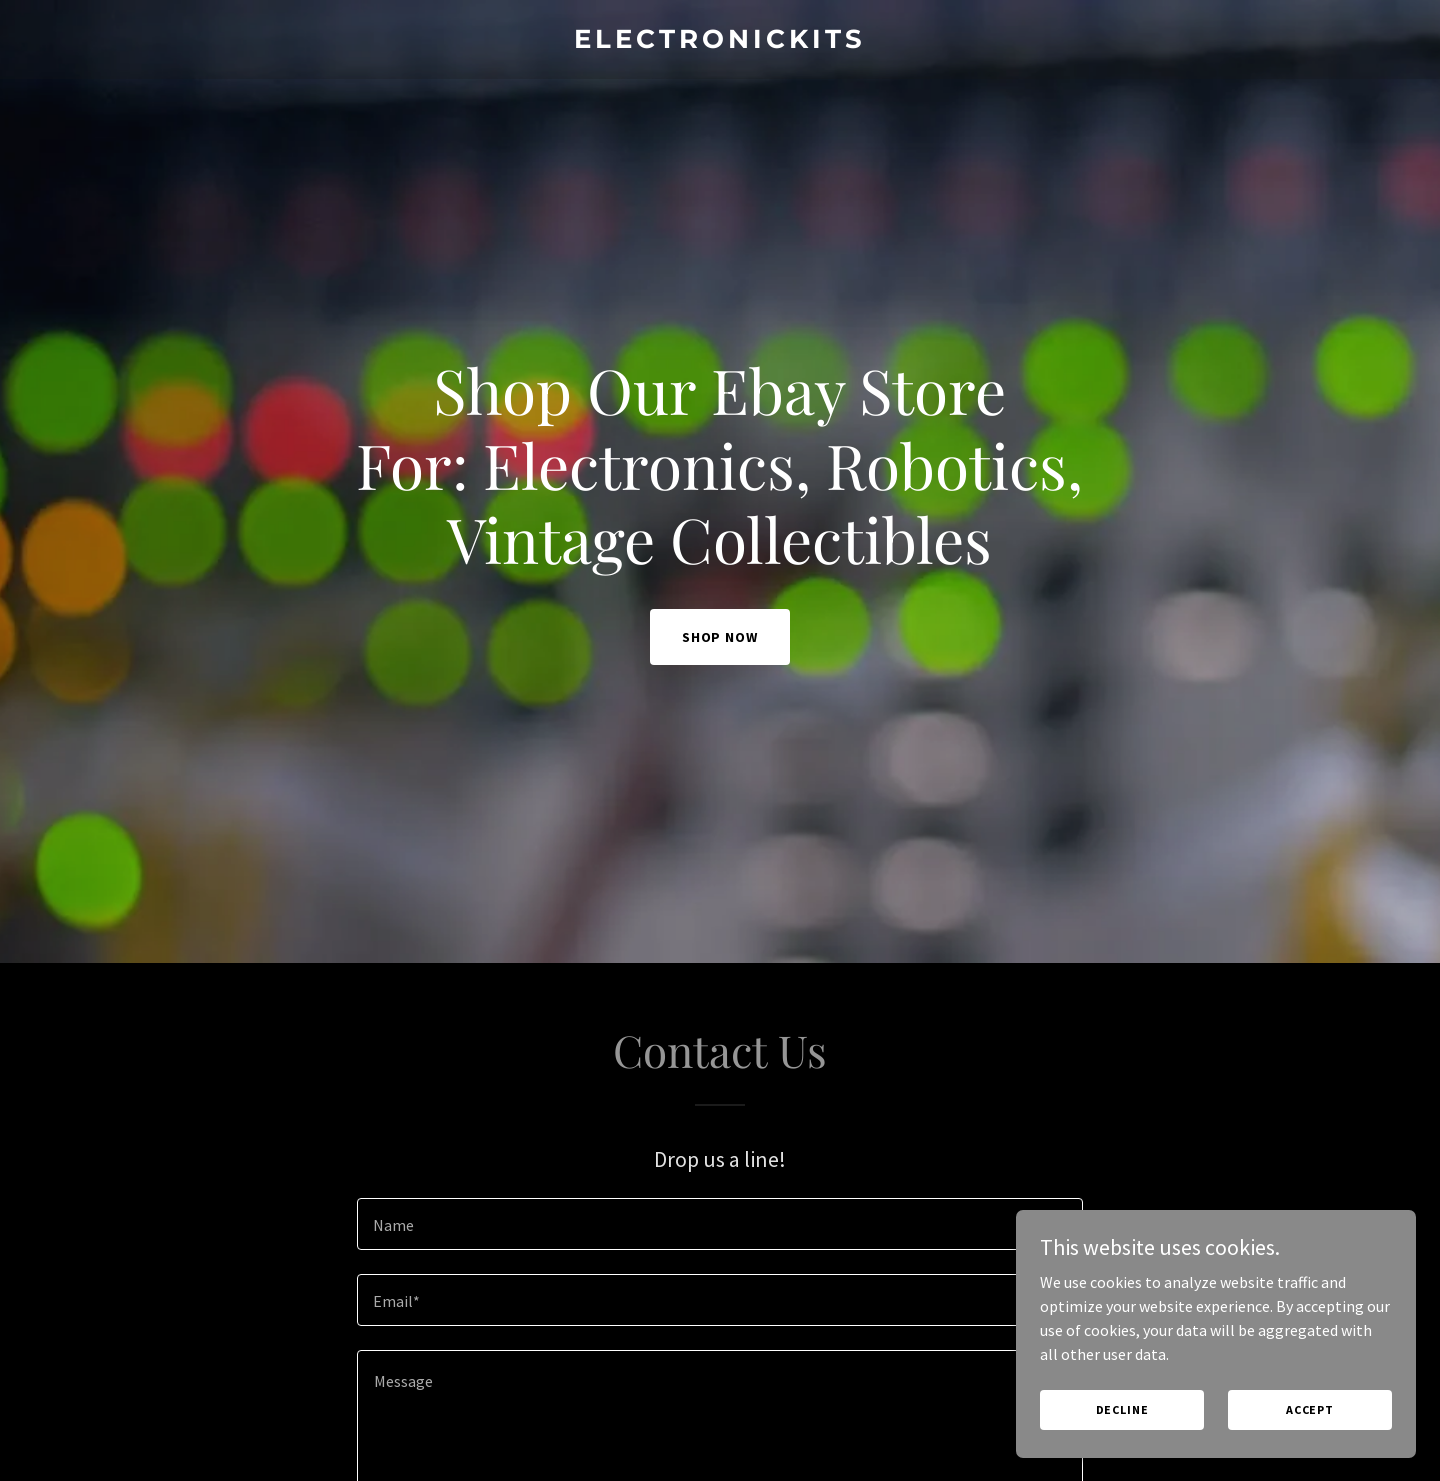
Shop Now (720, 637)
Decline (1122, 1409)
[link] (719, 42)
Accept (1310, 1409)
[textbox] (719, 1224)
